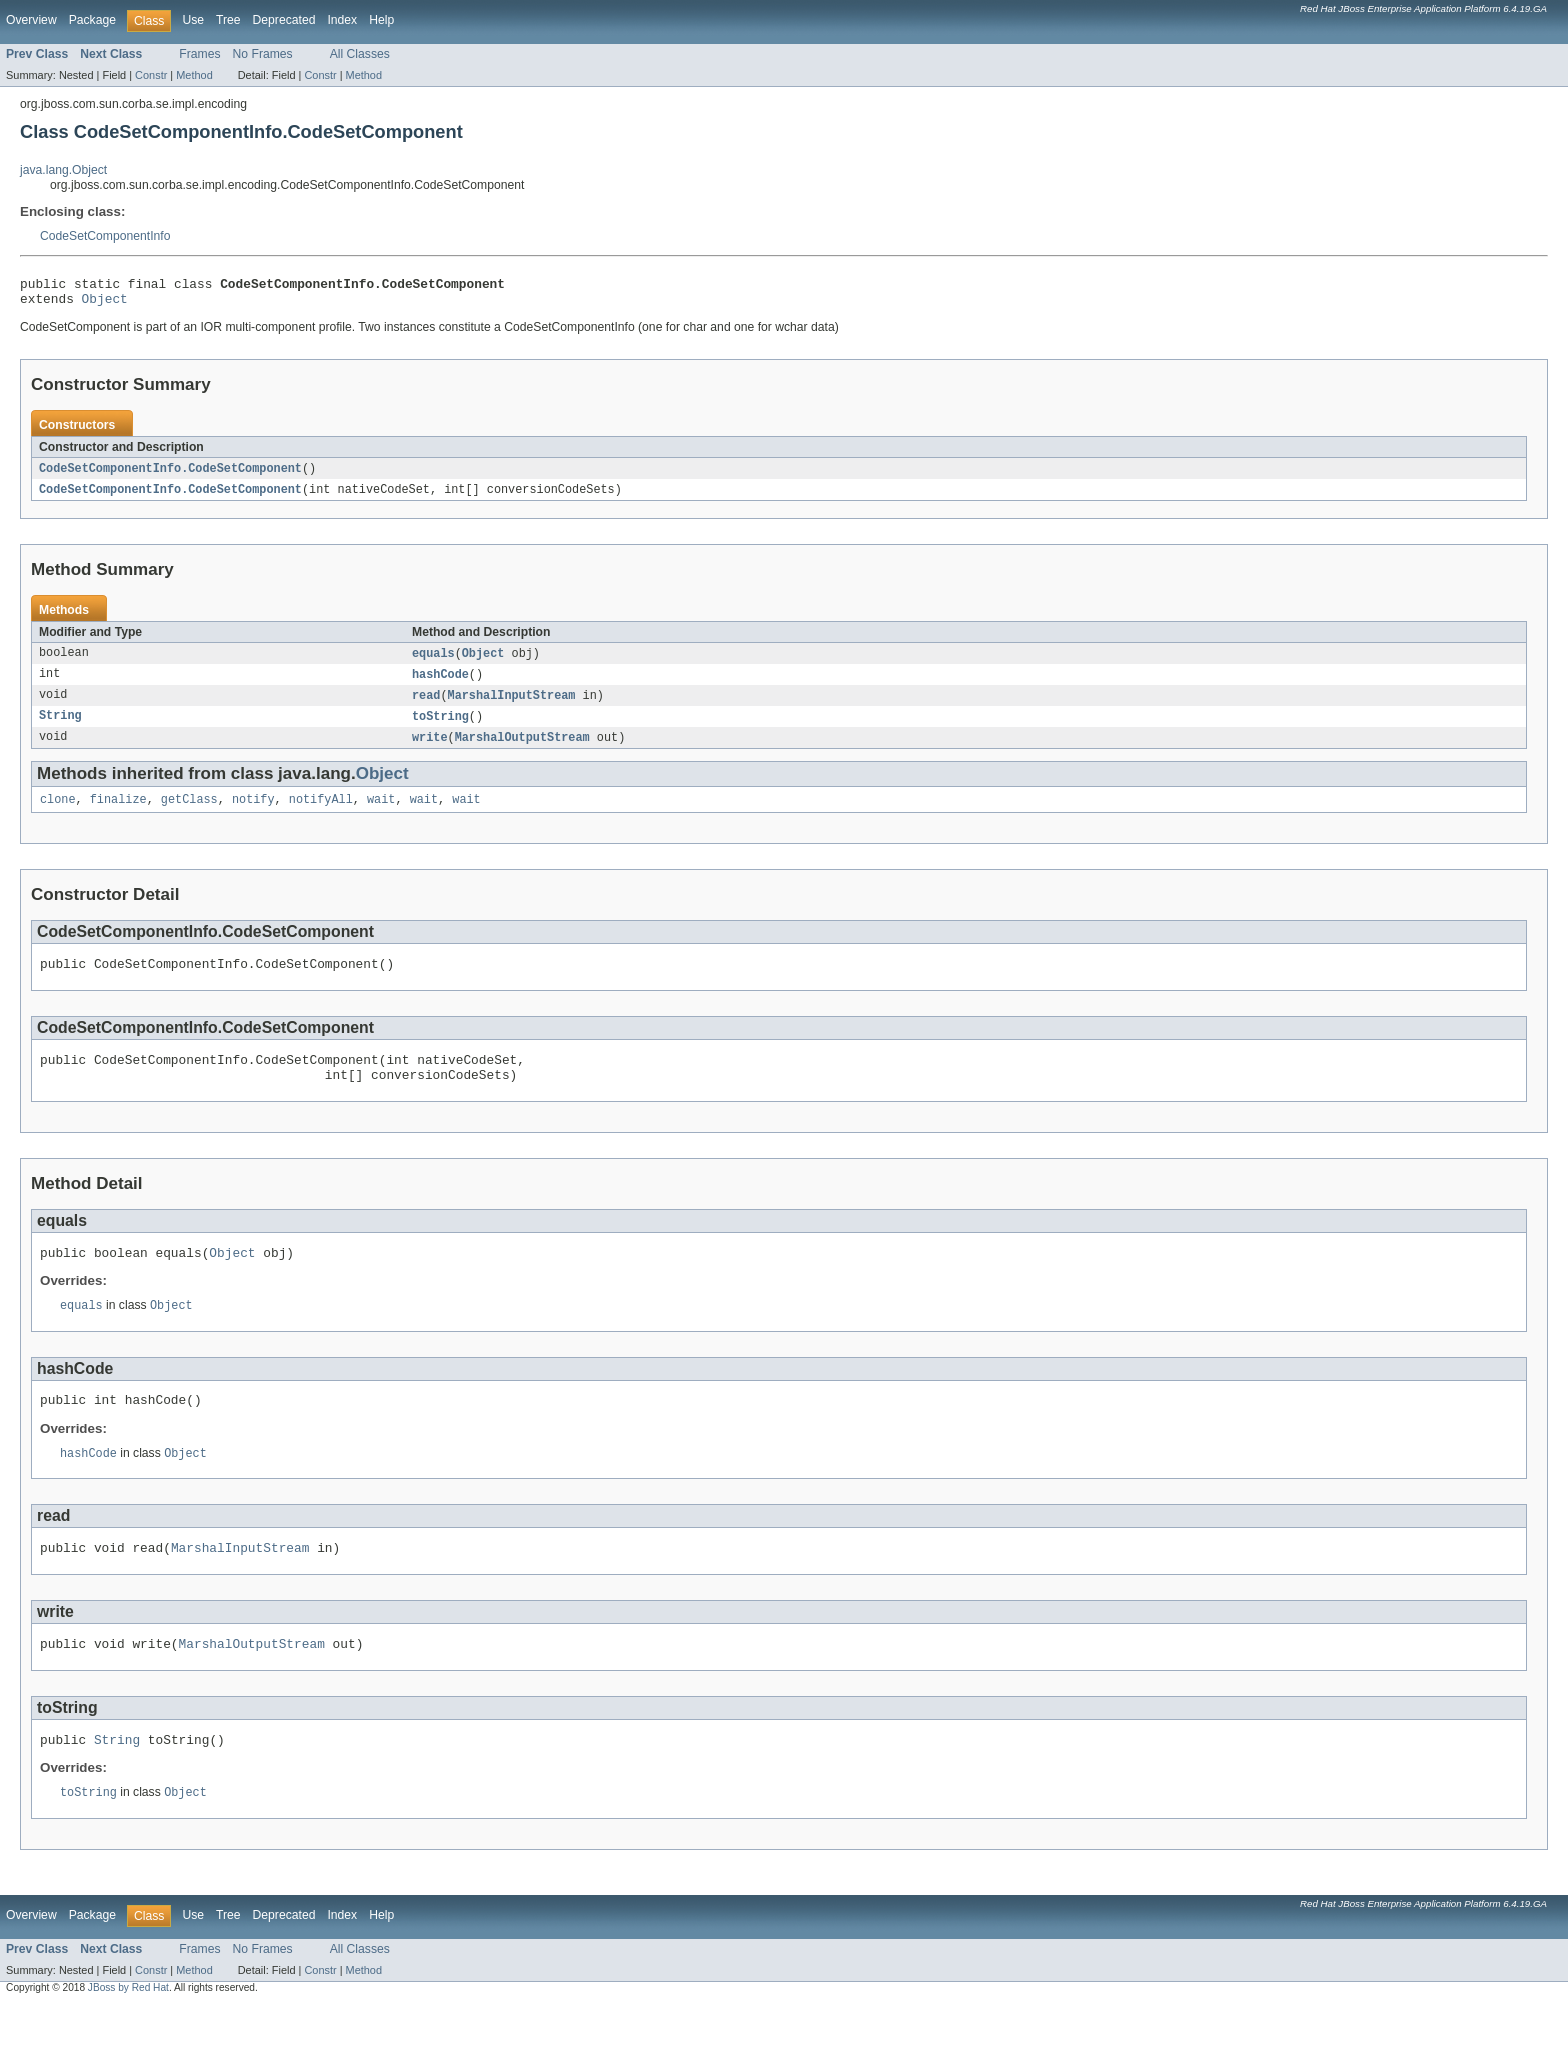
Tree (228, 20)
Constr (151, 75)
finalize (118, 814)
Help (381, 20)
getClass (189, 814)
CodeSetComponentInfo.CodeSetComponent (170, 475)
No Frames (263, 54)
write (430, 750)
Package (92, 20)
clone (58, 814)
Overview (31, 20)
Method (194, 75)
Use (193, 20)
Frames (199, 54)
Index (342, 20)
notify (253, 814)
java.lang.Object (63, 170)
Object (105, 304)
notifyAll (321, 814)
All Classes (360, 54)
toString (440, 728)
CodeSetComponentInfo (105, 236)
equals (433, 662)
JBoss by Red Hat (128, 2029)
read (426, 706)
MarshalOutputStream (522, 750)
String (60, 728)
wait (381, 814)
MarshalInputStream (512, 706)
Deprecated (284, 20)
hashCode (440, 684)
